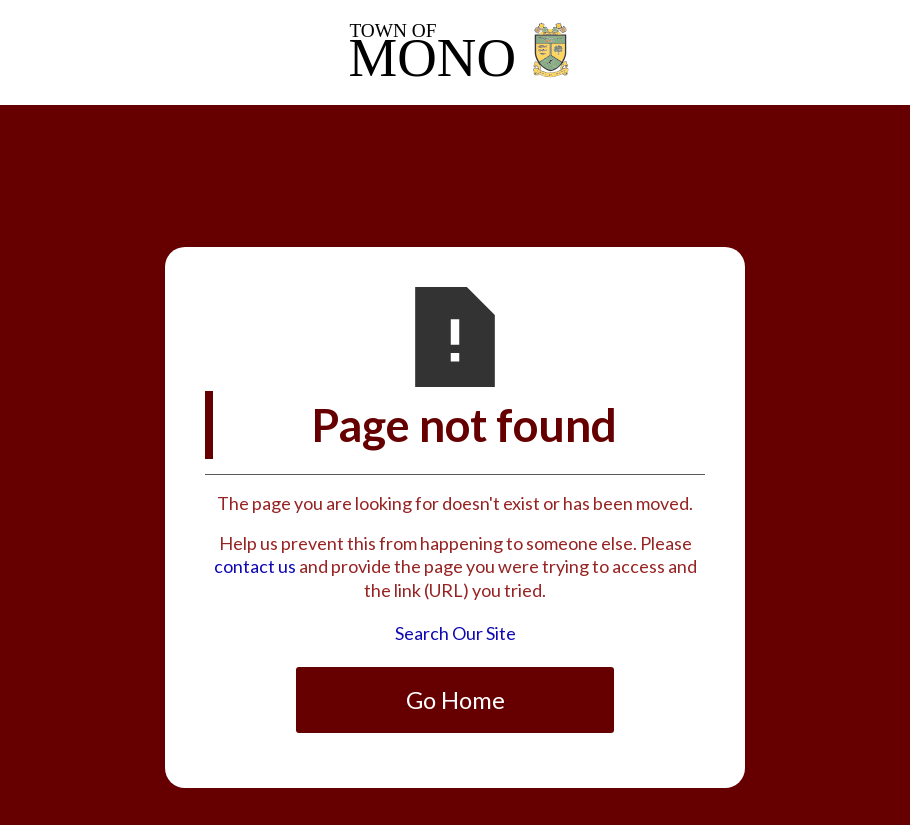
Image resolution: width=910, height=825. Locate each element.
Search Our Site (455, 633)
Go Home (455, 699)
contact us (255, 566)
